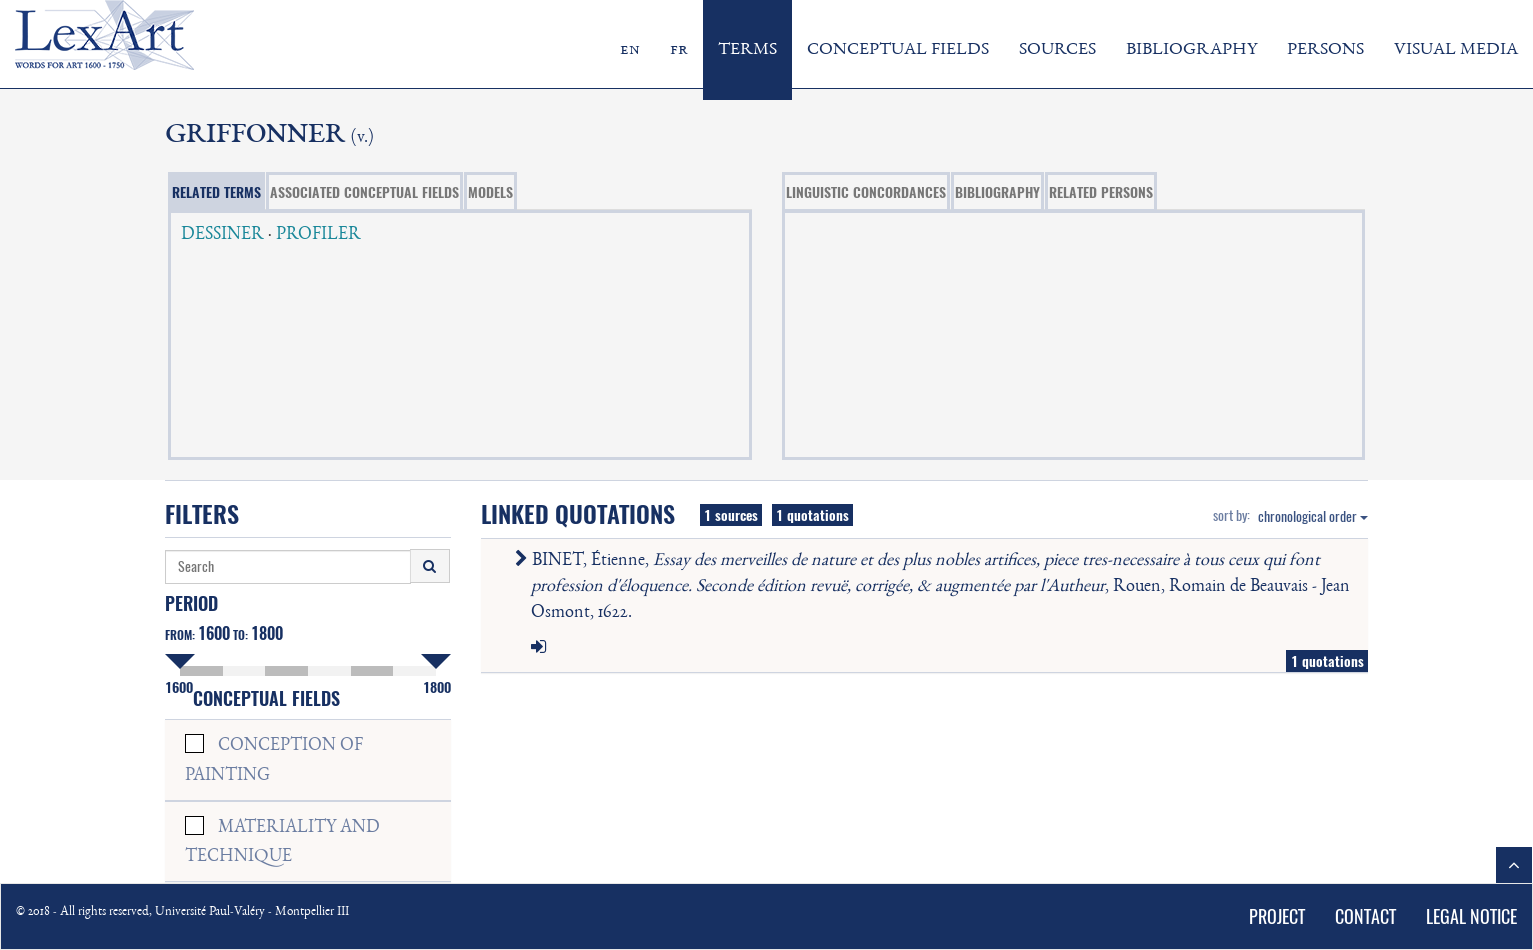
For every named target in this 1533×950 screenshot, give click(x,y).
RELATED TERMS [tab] (216, 192)
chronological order (1313, 516)
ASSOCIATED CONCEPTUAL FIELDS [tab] (364, 192)
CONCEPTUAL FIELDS (898, 50)
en (630, 50)
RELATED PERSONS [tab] (1101, 192)
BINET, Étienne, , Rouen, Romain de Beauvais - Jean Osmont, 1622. (936, 586)
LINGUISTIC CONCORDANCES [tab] (866, 192)
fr (679, 50)
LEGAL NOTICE (1471, 916)
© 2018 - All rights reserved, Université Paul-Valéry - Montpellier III (182, 912)
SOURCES (1057, 50)
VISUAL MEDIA (1456, 50)
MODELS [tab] (490, 192)
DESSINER (222, 235)
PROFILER (318, 235)
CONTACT (1365, 916)
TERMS (747, 50)
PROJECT (1277, 916)
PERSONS (1325, 50)
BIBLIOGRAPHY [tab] (997, 192)
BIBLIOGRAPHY (1191, 50)
